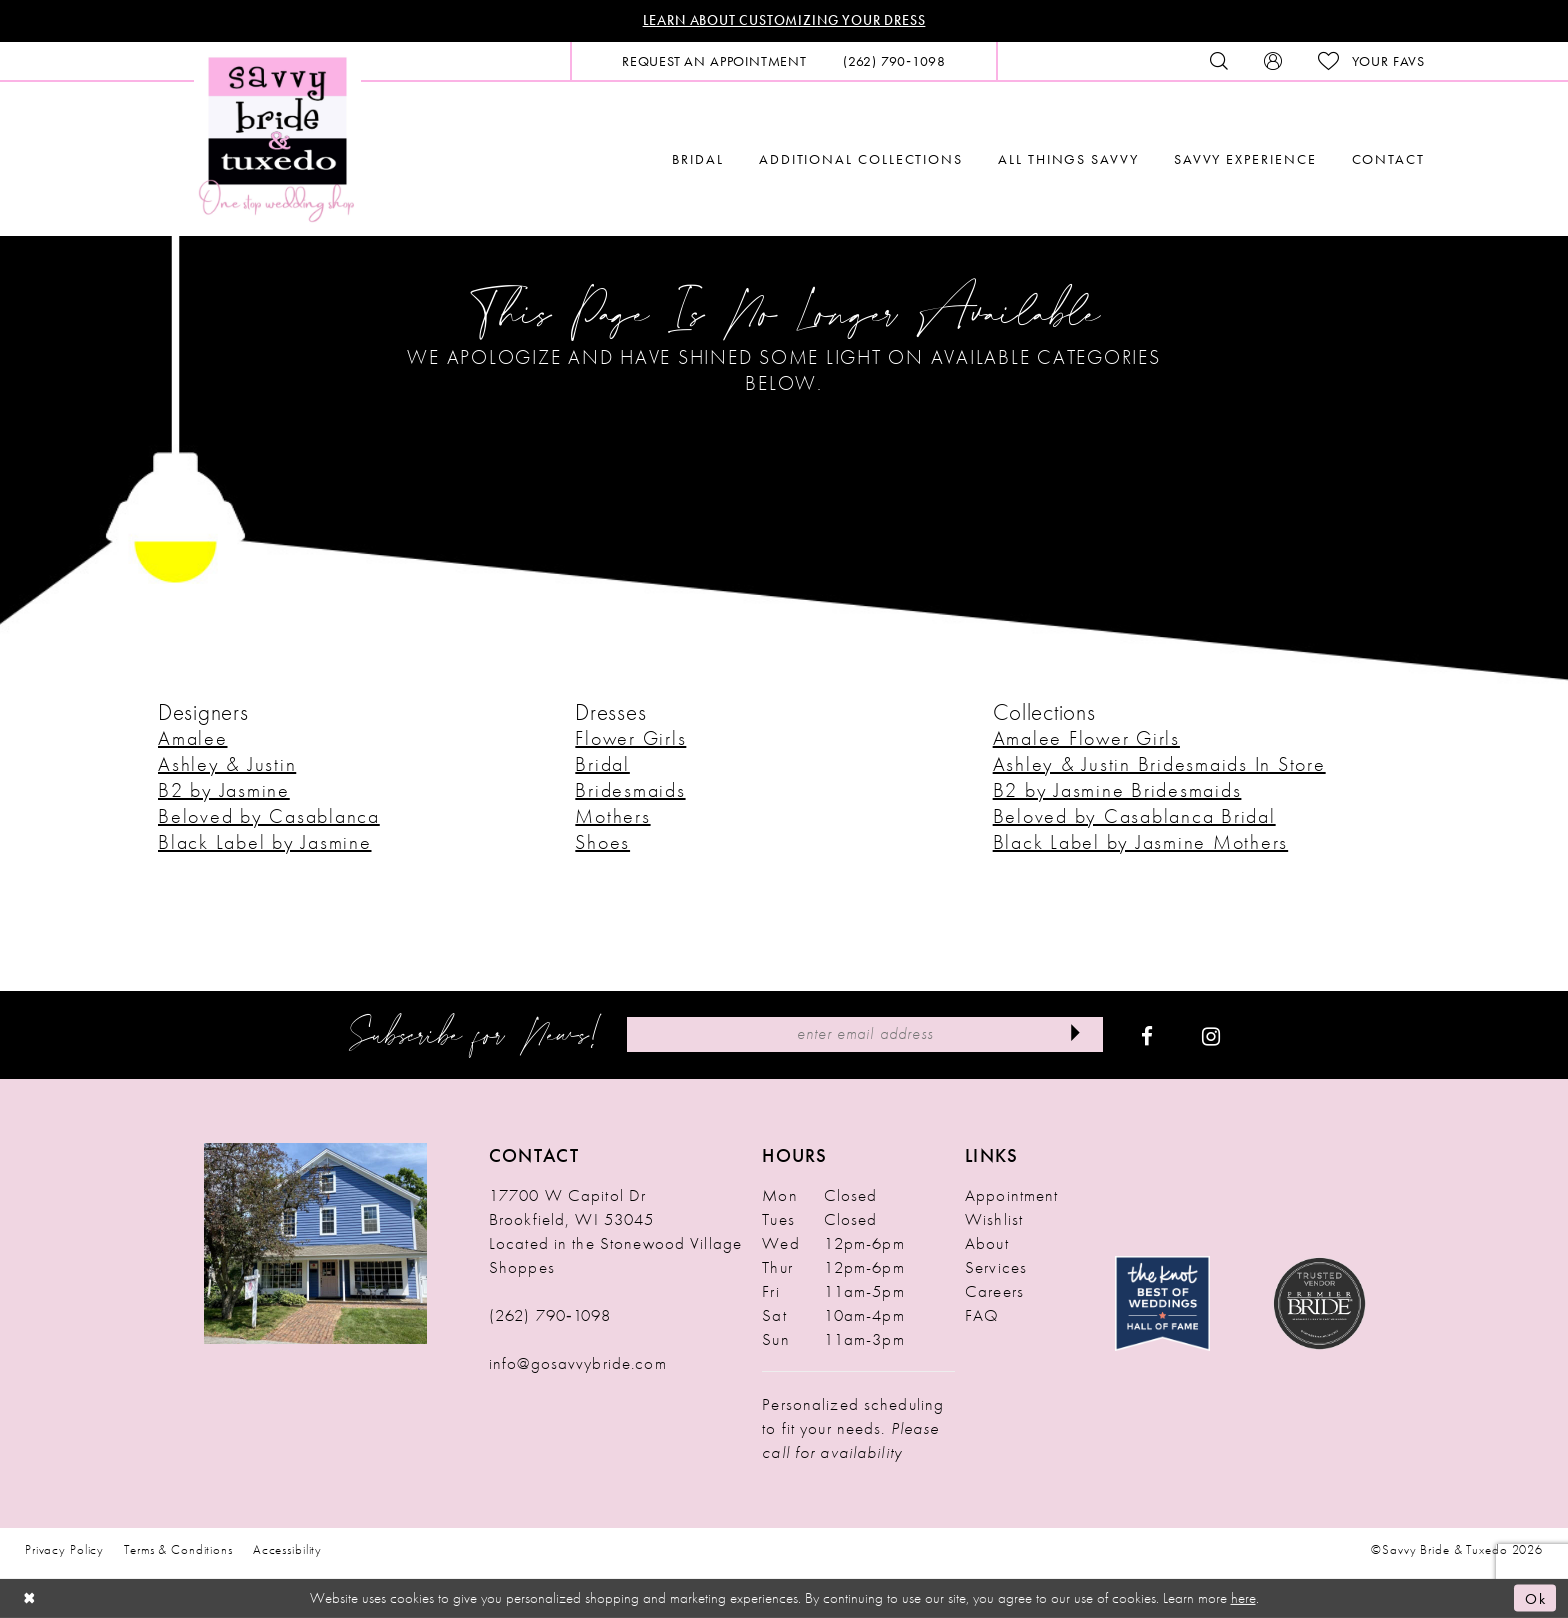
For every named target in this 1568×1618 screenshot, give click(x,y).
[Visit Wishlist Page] (1371, 61)
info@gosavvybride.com (578, 1363)
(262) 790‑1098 (550, 1315)
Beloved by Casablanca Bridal (1134, 816)
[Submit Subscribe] (1075, 1034)
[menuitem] (714, 61)
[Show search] (1219, 61)
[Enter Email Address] (864, 1034)
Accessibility (287, 1549)
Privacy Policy (64, 1549)
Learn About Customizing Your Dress (784, 21)
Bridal (602, 764)
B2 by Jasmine (224, 790)
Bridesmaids (630, 790)
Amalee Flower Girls (1086, 738)
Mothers (612, 816)
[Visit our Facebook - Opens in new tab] (1147, 1035)
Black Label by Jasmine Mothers (1141, 842)
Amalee (193, 738)
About (987, 1243)
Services (996, 1267)
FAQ (982, 1315)
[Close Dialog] (30, 1598)
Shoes (602, 842)
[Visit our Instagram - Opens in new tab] (1211, 1035)
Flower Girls (630, 738)
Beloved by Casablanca (269, 816)
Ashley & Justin (227, 764)
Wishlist (994, 1219)
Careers (994, 1291)
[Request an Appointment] (714, 61)
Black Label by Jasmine (265, 842)
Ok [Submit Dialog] (1535, 1598)
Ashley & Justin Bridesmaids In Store (1159, 764)
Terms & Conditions (178, 1549)
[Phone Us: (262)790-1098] (894, 61)
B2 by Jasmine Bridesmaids (1117, 790)
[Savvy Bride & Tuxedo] (277, 137)
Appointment (1011, 1195)
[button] (1273, 61)
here (1243, 1598)
